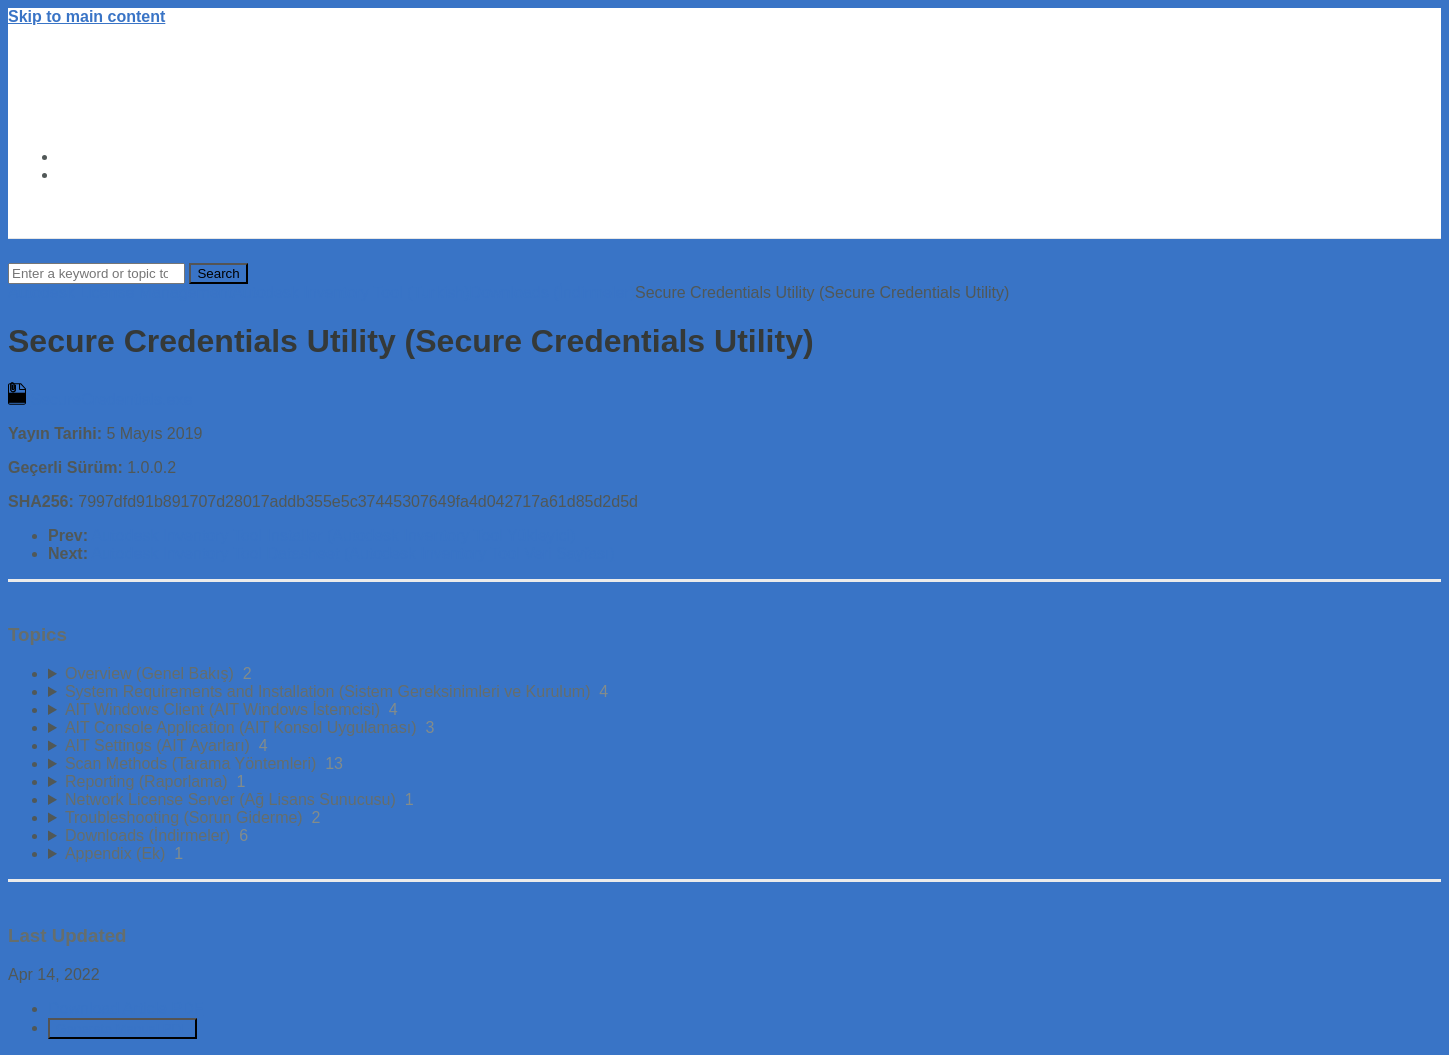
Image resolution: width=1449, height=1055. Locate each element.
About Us (93, 174)
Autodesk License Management (120, 292)
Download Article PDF (126, 1008)
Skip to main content (86, 16)
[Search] (96, 273)
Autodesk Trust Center (144, 156)
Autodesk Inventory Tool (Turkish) (350, 292)
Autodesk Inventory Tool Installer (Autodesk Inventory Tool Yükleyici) (334, 535)
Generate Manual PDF (122, 1028)
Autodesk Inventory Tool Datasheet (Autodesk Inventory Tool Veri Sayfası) (353, 553)
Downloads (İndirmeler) (552, 292)
